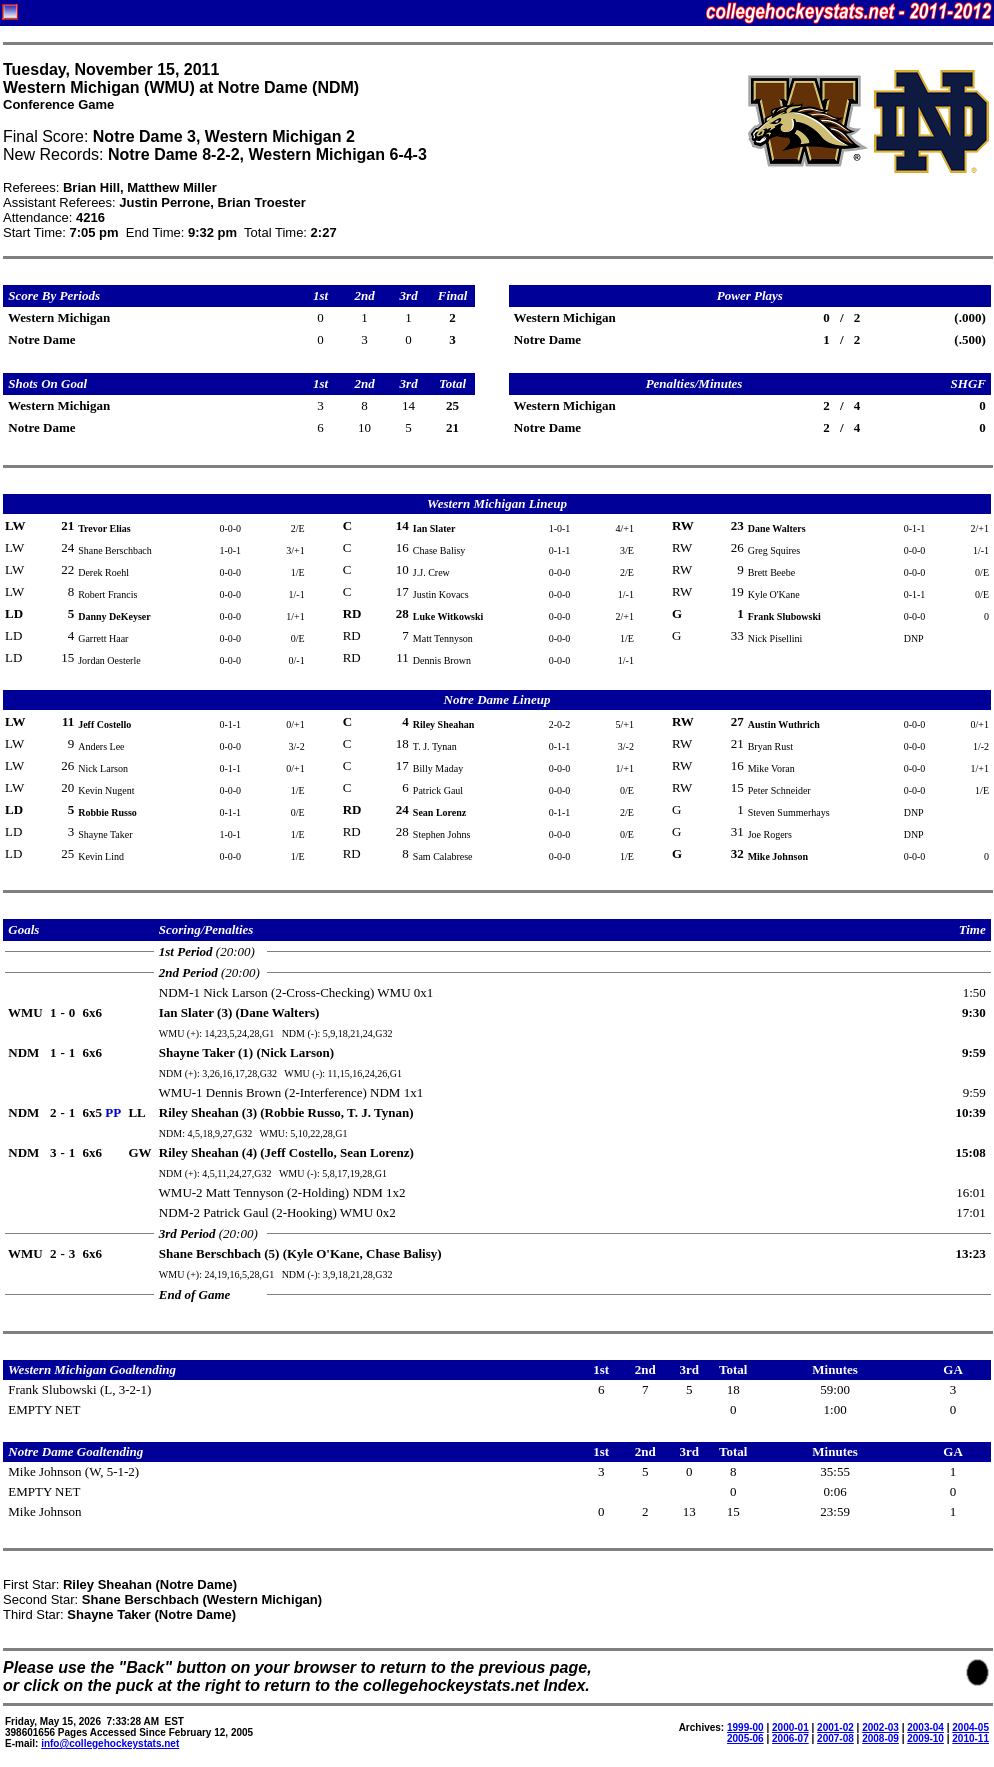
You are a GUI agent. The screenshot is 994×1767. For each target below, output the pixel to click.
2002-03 (880, 1727)
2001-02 (835, 1727)
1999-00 (745, 1727)
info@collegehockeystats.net (110, 1743)
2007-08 (835, 1738)
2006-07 (790, 1738)
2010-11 (970, 1738)
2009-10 (925, 1738)
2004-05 (970, 1727)
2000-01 (790, 1727)
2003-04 (925, 1727)
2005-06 (745, 1738)
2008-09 (880, 1738)
